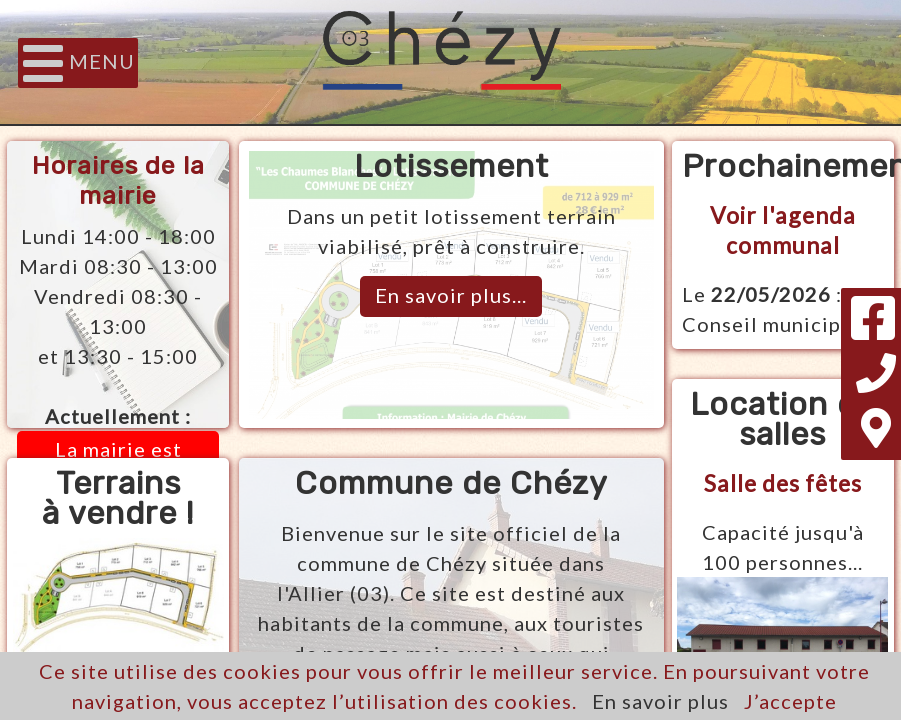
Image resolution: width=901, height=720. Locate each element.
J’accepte (790, 701)
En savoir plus (660, 701)
